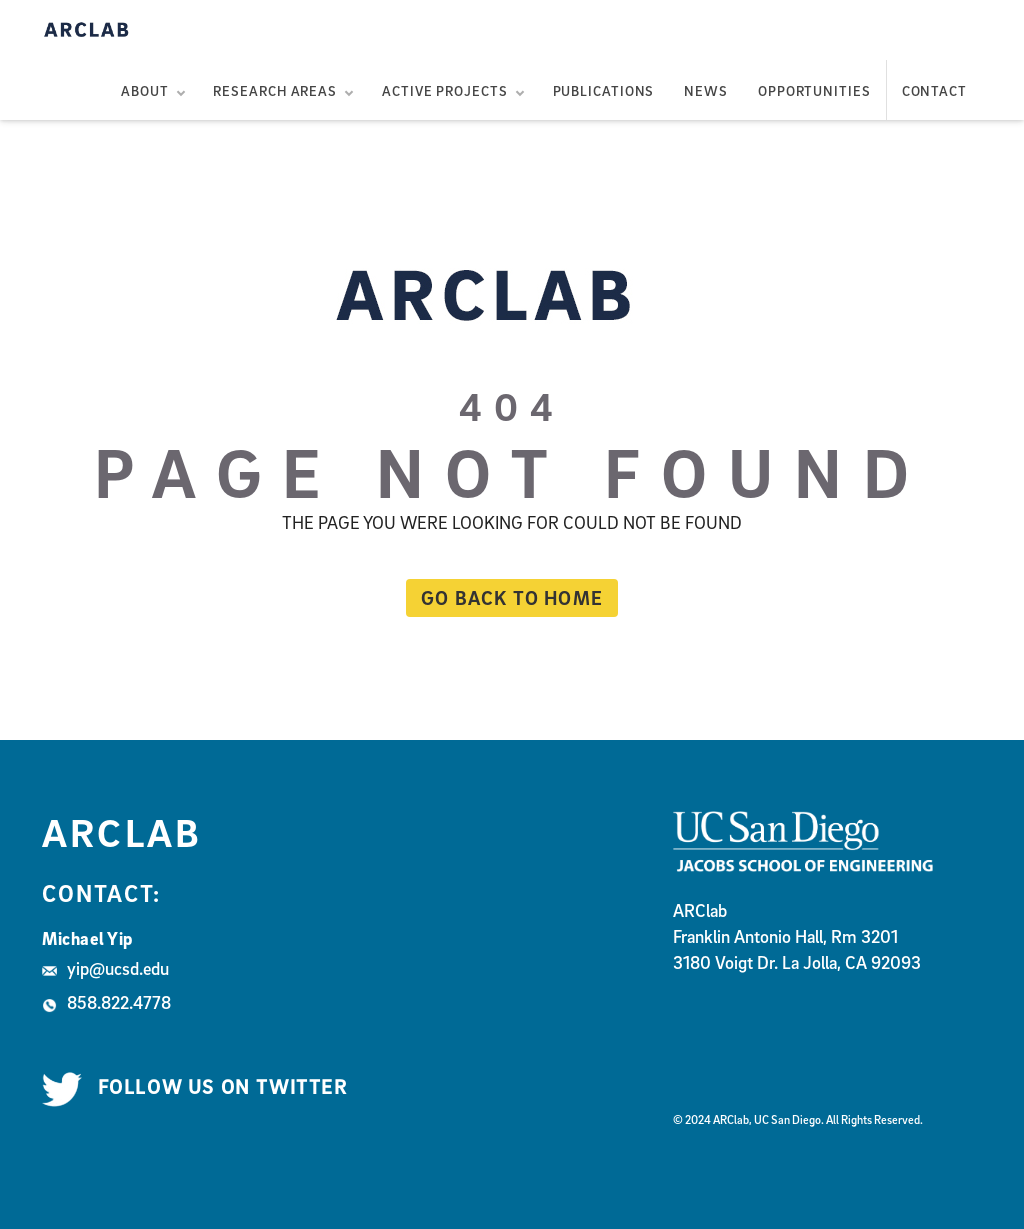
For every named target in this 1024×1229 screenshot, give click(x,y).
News (706, 90)
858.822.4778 (106, 1002)
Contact (934, 90)
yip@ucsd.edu (105, 968)
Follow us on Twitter (195, 1087)
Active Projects (445, 90)
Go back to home (504, 597)
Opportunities (814, 90)
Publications (604, 90)
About (145, 90)
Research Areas (275, 90)
